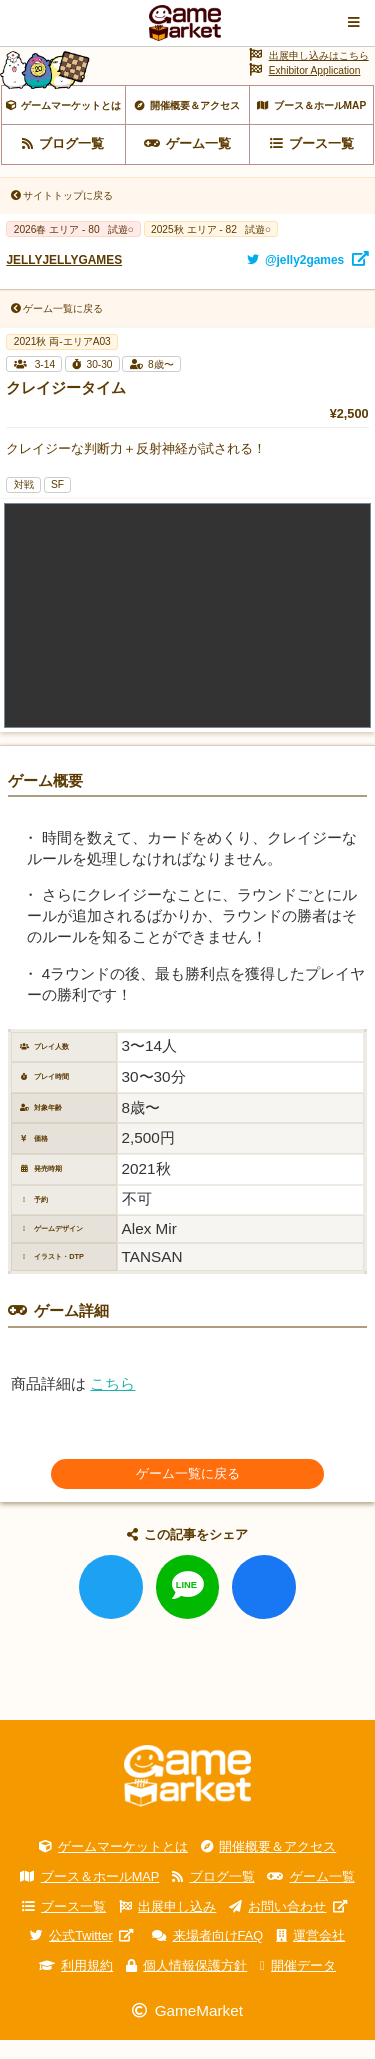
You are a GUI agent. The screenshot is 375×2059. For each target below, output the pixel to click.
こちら (112, 1401)
